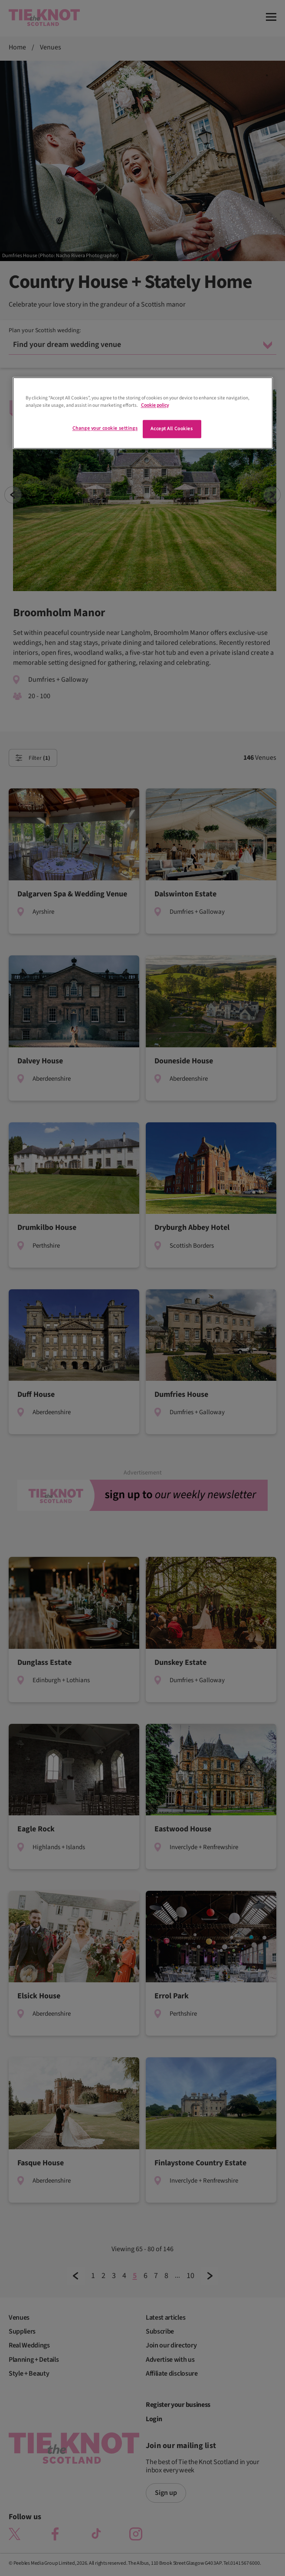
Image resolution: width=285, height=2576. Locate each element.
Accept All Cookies (172, 429)
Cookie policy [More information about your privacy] (155, 405)
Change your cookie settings (105, 428)
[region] (143, 413)
